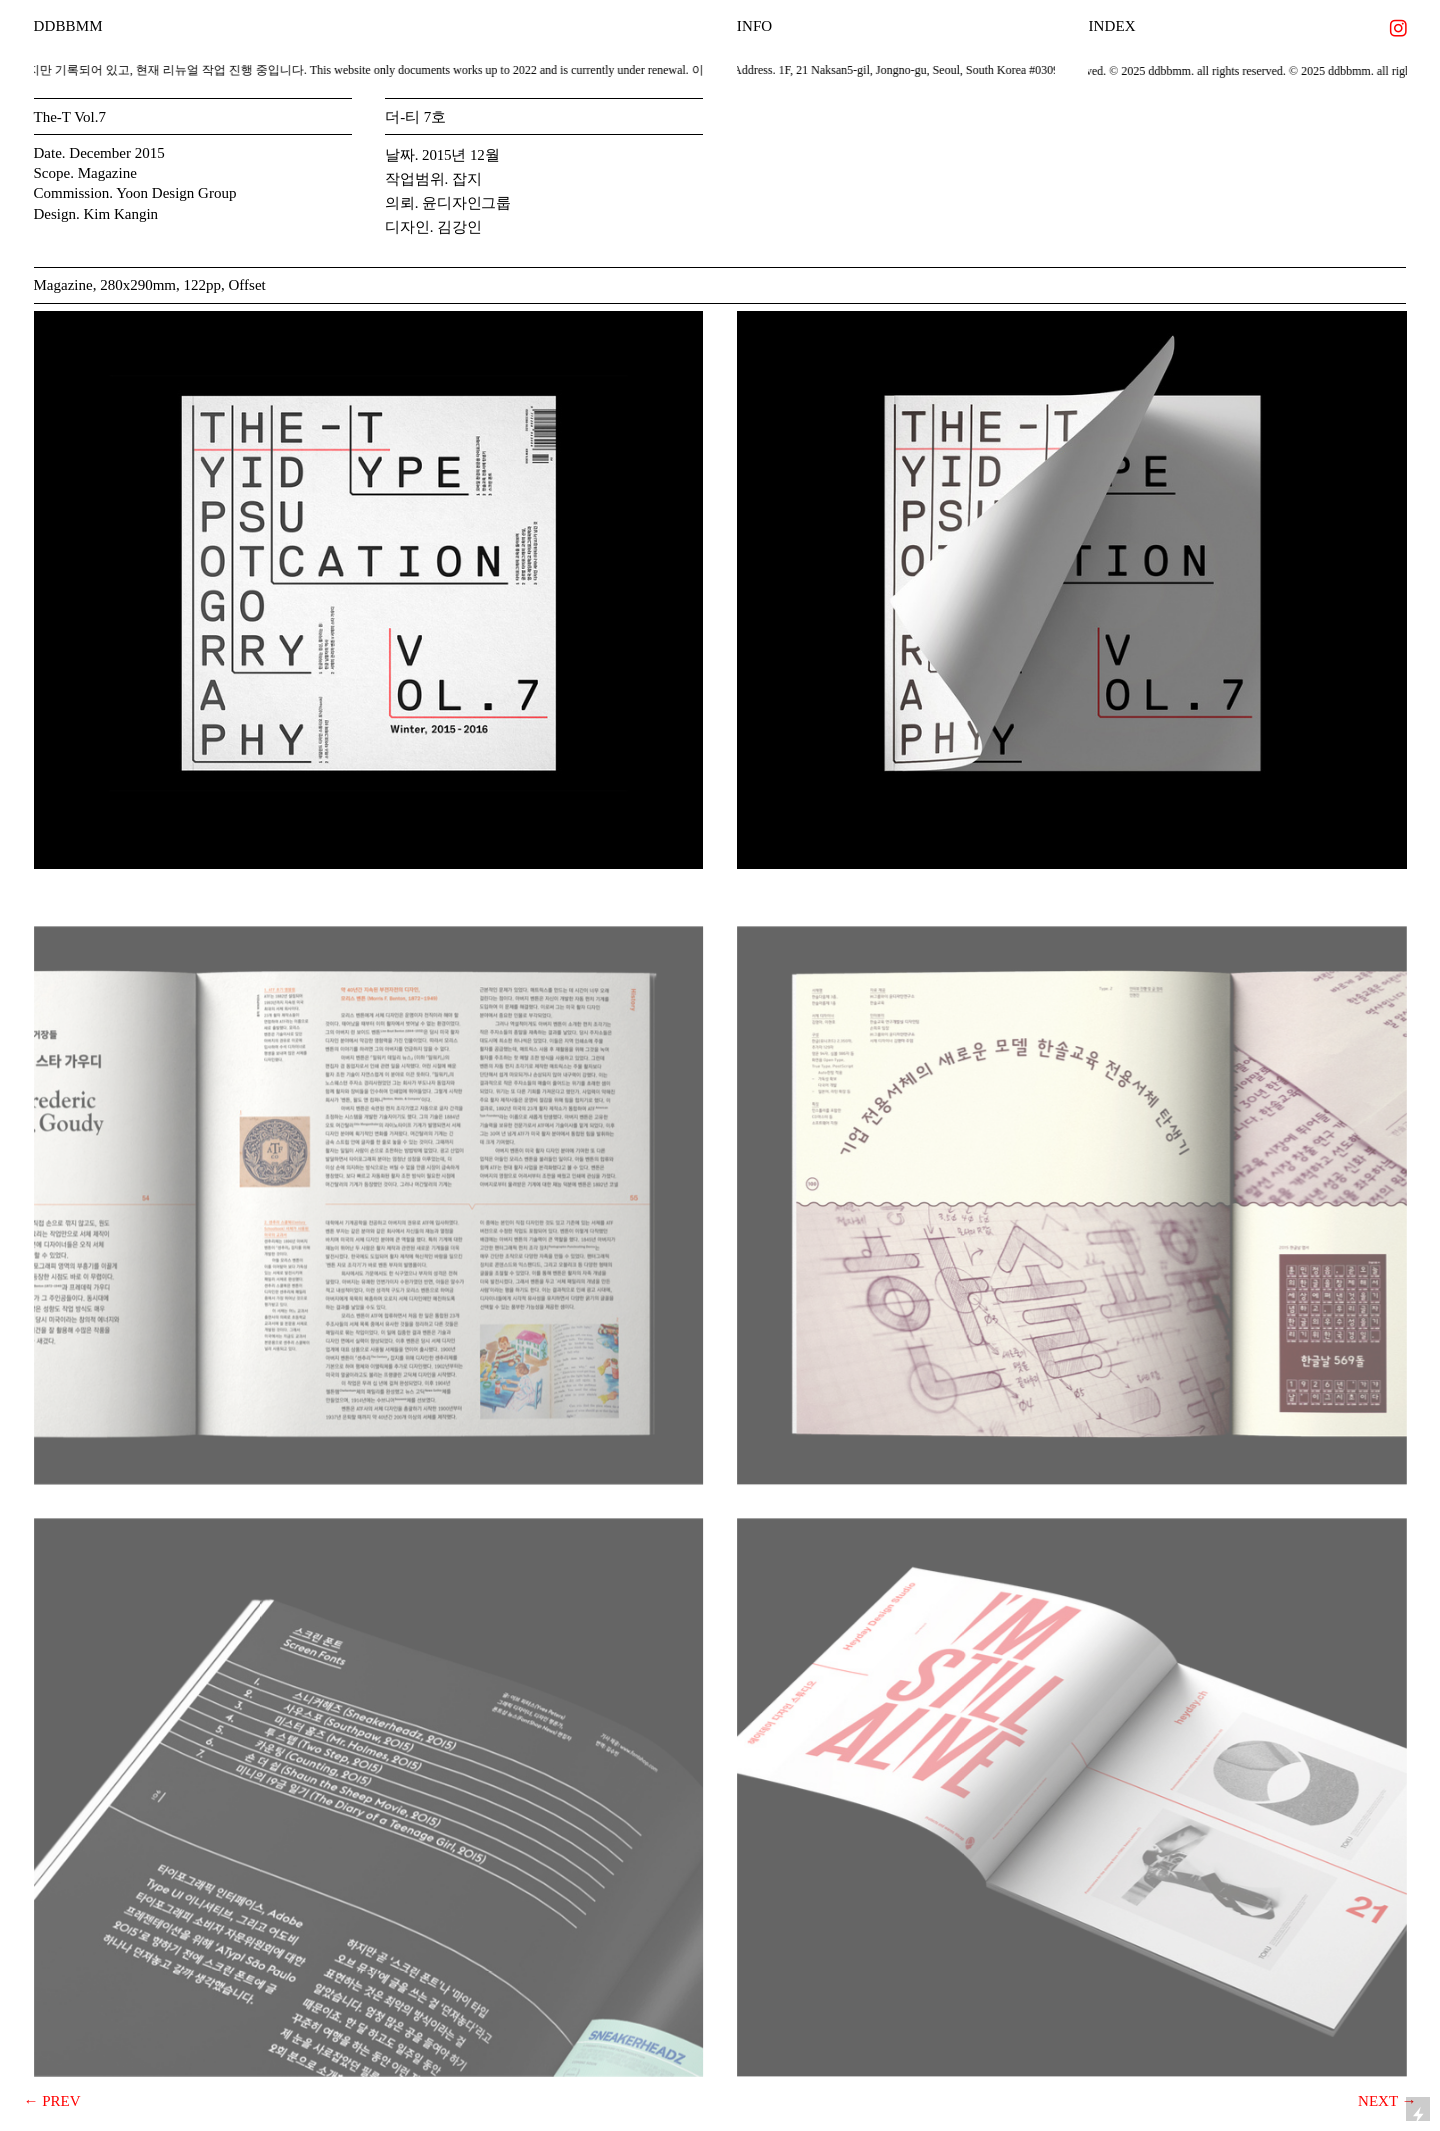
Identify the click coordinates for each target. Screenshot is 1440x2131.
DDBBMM (68, 26)
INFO (755, 26)
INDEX (1111, 26)
